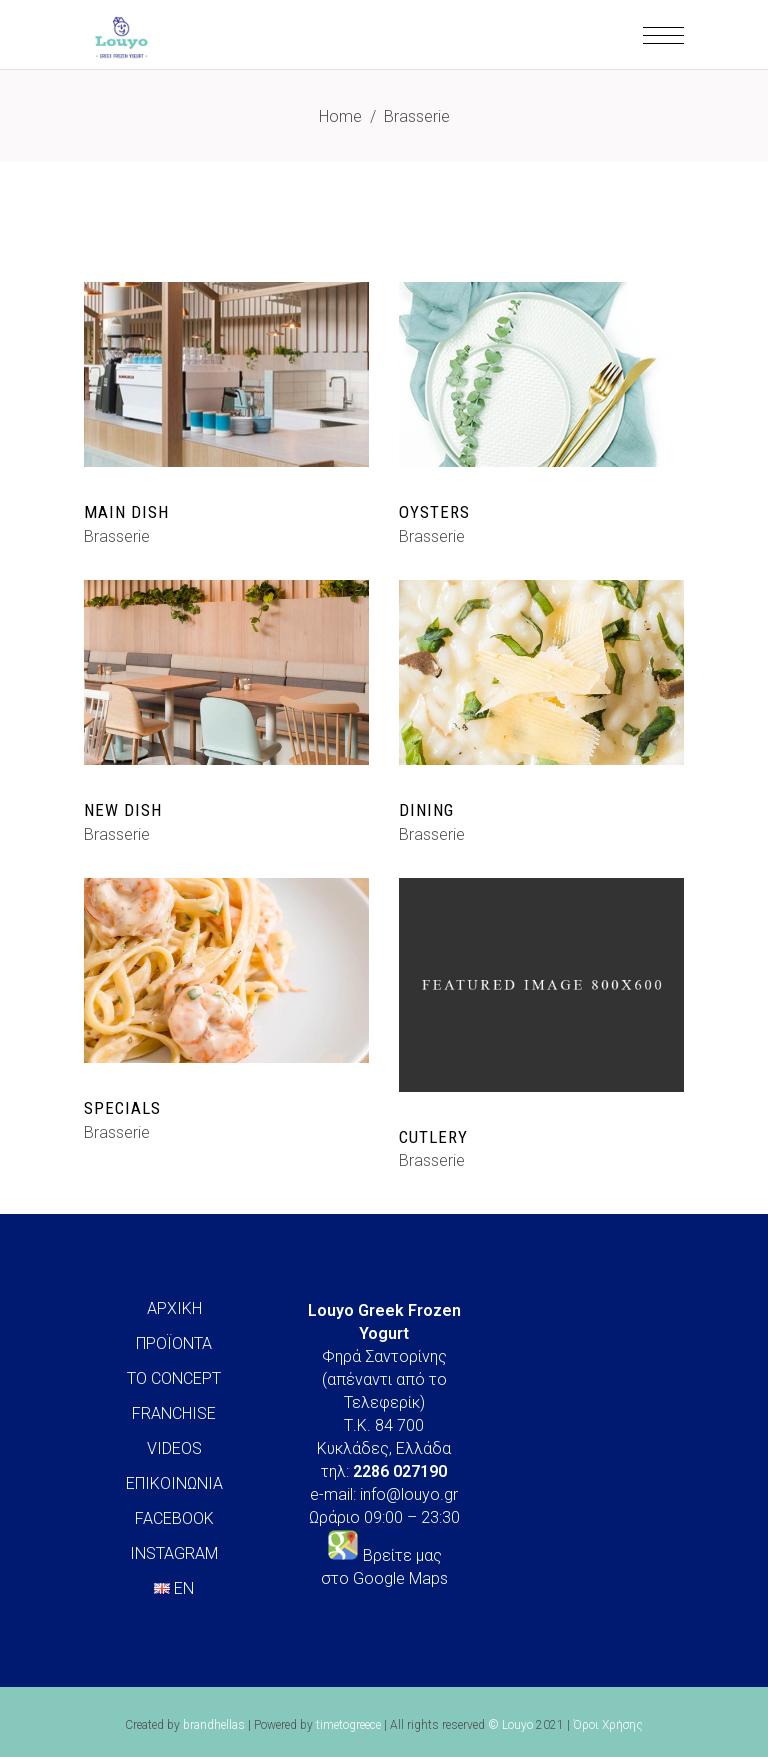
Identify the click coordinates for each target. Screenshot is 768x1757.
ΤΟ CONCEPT (174, 1378)
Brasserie (117, 536)
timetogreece (348, 1725)
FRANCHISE (174, 1413)
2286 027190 (400, 1471)
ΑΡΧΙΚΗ (174, 1308)
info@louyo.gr (409, 1494)
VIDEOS (174, 1448)
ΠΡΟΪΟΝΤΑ (174, 1343)
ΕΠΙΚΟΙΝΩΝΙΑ (174, 1483)
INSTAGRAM (174, 1553)
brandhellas (214, 1725)
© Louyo (510, 1725)
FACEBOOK (174, 1518)
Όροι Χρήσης (608, 1725)
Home (340, 116)
